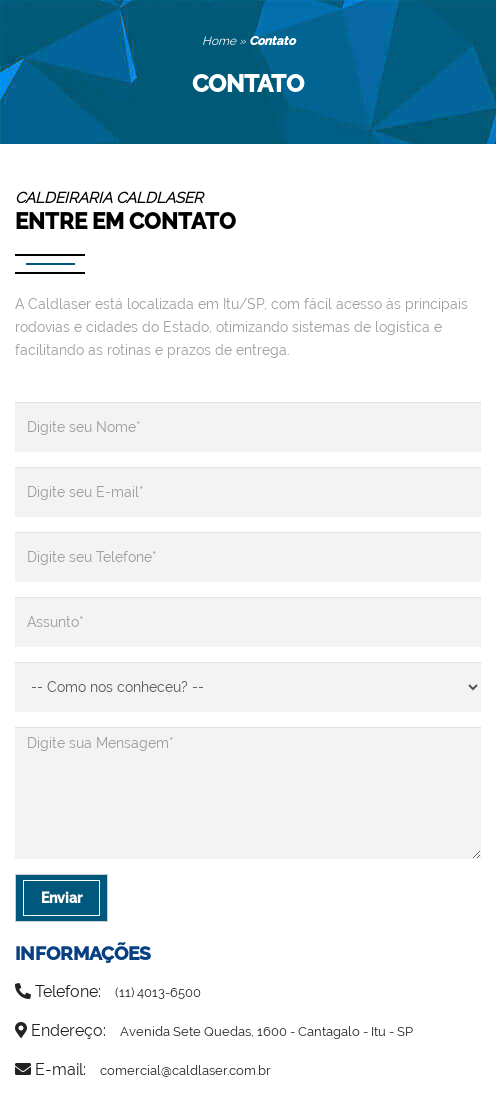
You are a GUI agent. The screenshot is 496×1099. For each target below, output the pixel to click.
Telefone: (108, 991)
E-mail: (143, 1069)
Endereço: (214, 1030)
